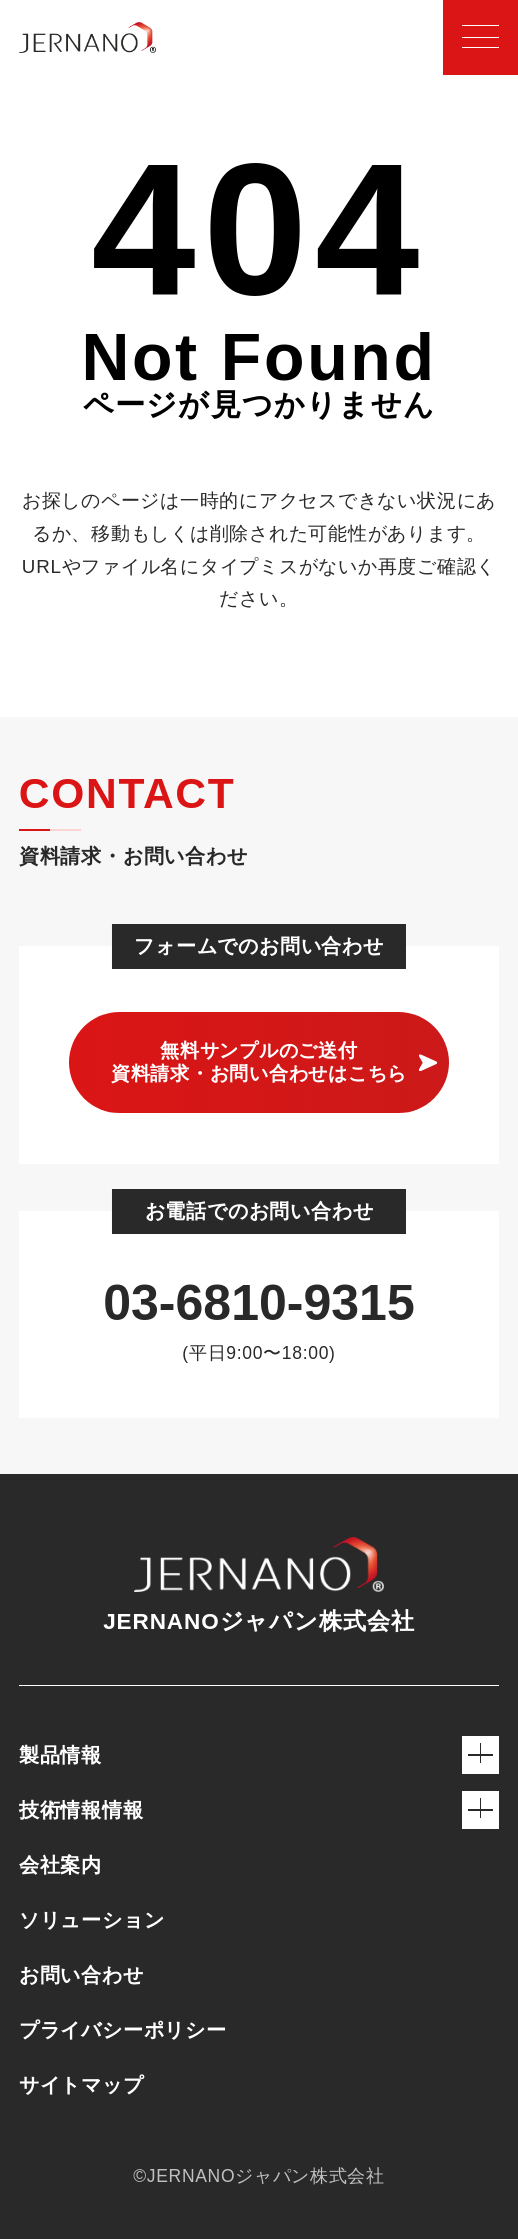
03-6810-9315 (259, 1303)
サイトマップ (81, 2085)
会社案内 (60, 1865)
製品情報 (259, 1755)
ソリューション (92, 1920)
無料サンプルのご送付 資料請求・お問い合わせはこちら (259, 1062)
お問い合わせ (81, 1975)
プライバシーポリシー (123, 2030)
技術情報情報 (259, 1810)
